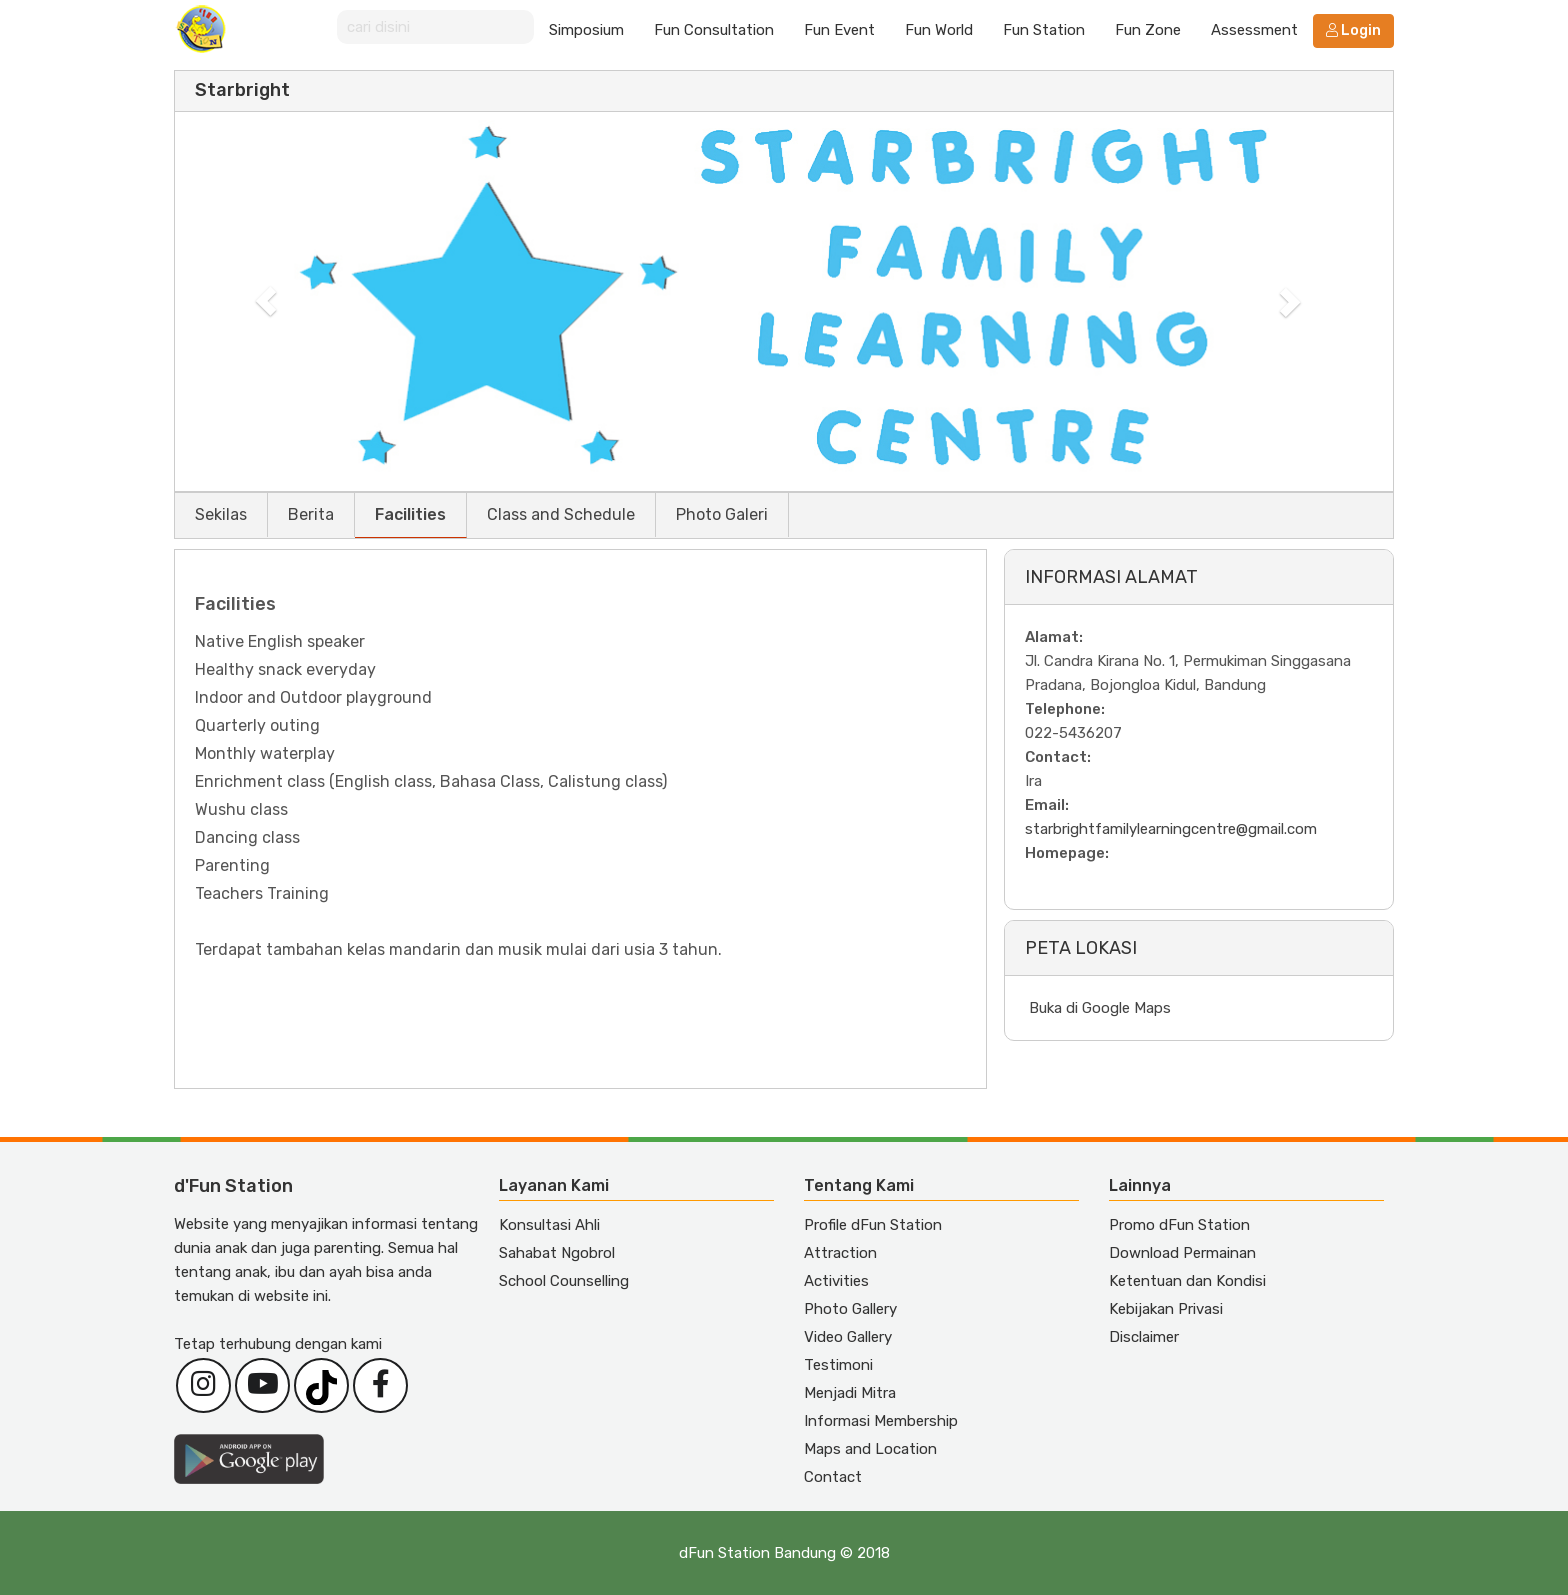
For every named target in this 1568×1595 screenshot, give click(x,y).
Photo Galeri (722, 514)
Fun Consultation (714, 30)
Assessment (1254, 30)
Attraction (840, 1253)
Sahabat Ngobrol (557, 1253)
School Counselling (564, 1281)
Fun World (939, 30)
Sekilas (221, 514)
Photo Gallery (850, 1309)
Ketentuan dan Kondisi (1187, 1281)
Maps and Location (870, 1449)
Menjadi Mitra (850, 1393)
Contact (833, 1477)
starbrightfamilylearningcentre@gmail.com (1171, 829)
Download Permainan (1182, 1253)
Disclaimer (1144, 1337)
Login (1353, 30)
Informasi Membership (881, 1421)
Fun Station (1044, 30)
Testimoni (838, 1365)
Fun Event (839, 30)
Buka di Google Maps (1100, 1008)
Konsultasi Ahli (549, 1225)
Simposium (586, 30)
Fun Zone (1148, 30)
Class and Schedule (561, 514)
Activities (836, 1281)
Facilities (410, 514)
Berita (311, 514)
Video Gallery (848, 1337)
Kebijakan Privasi (1166, 1309)
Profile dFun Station (873, 1225)
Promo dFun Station (1179, 1225)
